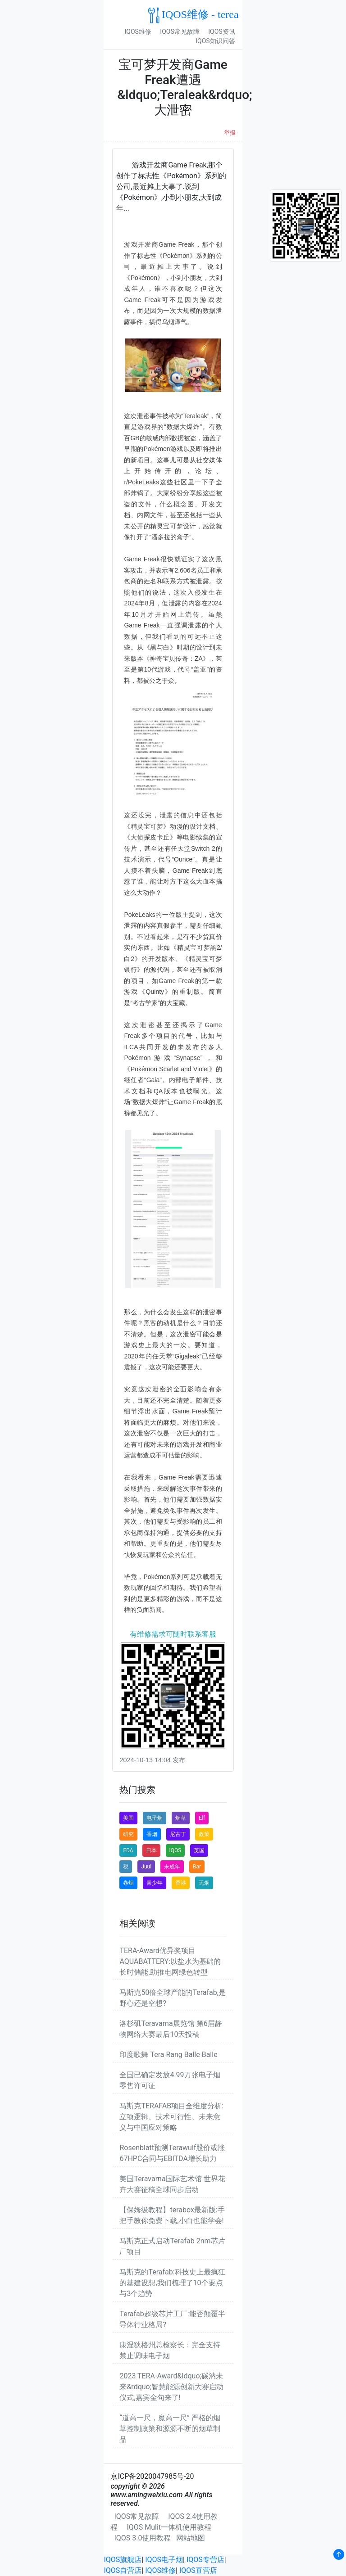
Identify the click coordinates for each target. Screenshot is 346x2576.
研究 (128, 1834)
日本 (151, 1850)
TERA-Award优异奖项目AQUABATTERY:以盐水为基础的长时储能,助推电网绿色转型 (170, 1961)
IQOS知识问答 (215, 41)
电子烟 (154, 1818)
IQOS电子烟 (164, 2559)
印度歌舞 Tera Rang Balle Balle (168, 2054)
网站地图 (190, 2538)
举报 (230, 132)
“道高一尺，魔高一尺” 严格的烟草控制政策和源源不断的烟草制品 (169, 2429)
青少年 (154, 1883)
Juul (146, 1866)
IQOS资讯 (221, 31)
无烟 (204, 1883)
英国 (199, 1850)
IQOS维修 (137, 31)
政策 (204, 1834)
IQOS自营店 (122, 2570)
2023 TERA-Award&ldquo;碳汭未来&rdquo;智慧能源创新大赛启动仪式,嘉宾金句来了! (171, 2387)
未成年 (172, 1866)
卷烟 (128, 1883)
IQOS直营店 (198, 2570)
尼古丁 (178, 1834)
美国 (128, 1818)
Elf (202, 1818)
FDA (128, 1850)
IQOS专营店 (205, 2559)
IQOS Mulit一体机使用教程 (169, 2527)
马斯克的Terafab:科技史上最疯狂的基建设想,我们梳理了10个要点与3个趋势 (172, 2283)
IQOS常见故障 (179, 31)
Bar (197, 1866)
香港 (180, 1883)
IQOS (175, 1850)
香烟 (151, 1834)
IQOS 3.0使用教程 (142, 2538)
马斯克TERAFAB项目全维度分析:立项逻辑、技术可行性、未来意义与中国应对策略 (171, 2117)
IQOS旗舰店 (122, 2559)
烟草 (180, 1818)
